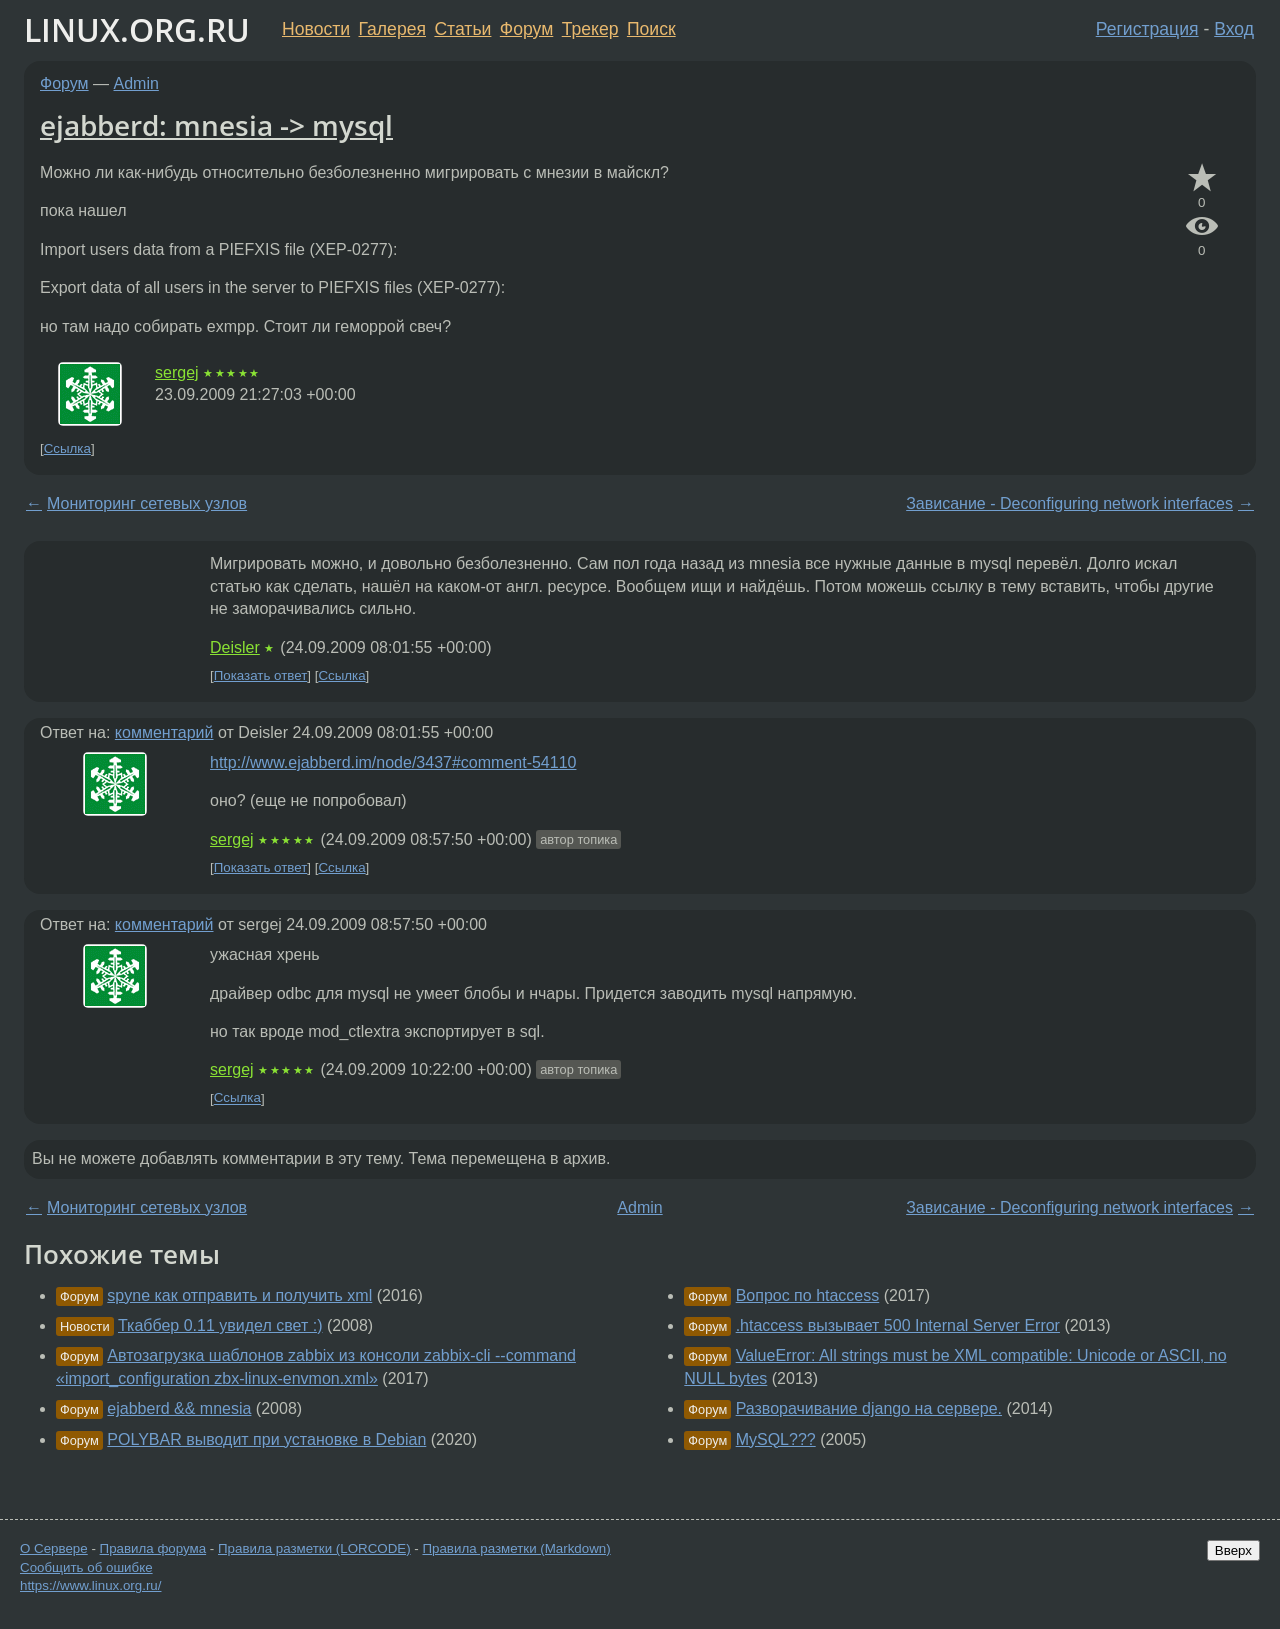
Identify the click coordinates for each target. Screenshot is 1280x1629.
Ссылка (67, 448)
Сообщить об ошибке (86, 1567)
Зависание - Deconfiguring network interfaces (1069, 503)
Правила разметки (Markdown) (516, 1548)
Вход (1234, 29)
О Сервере (54, 1548)
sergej (177, 372)
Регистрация (1147, 29)
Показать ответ (261, 675)
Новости (316, 29)
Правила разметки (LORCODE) (314, 1548)
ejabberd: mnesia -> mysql (216, 125)
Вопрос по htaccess (808, 1295)
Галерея (392, 29)
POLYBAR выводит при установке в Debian (266, 1439)
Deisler (235, 647)
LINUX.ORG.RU (137, 29)
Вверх (1233, 1550)
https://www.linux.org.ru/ (90, 1585)
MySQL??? (776, 1439)
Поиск (651, 29)
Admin (136, 83)
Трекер (590, 29)
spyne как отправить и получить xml (239, 1295)
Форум (526, 29)
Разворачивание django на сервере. (869, 1408)
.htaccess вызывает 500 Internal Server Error (898, 1325)
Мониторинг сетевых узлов (147, 503)
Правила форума (153, 1548)
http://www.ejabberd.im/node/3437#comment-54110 (393, 762)
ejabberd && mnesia (179, 1408)
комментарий (164, 732)
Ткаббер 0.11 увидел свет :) (220, 1325)
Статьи (462, 29)
